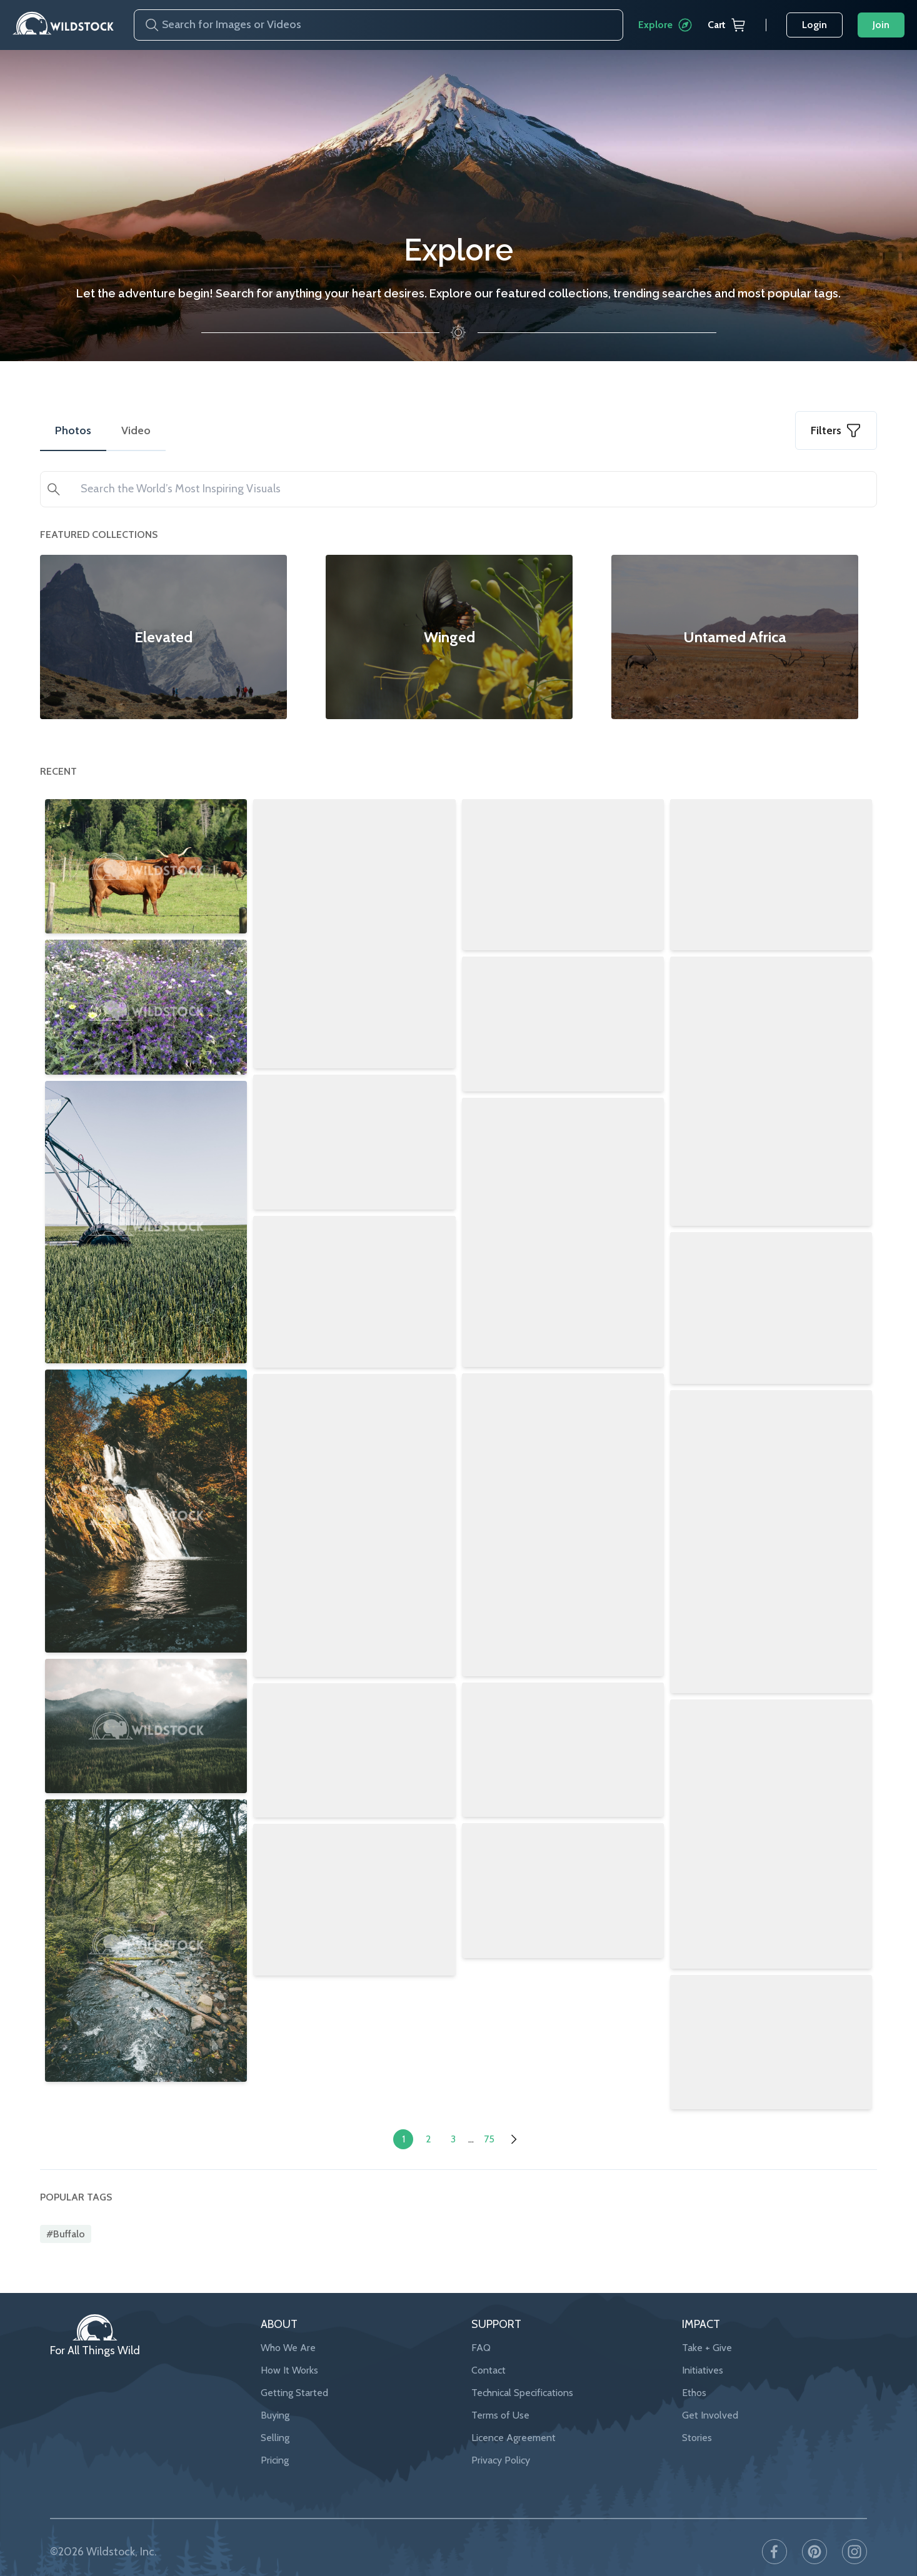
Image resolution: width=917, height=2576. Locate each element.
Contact (488, 2343)
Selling (275, 2411)
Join (881, 25)
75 (489, 2111)
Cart (727, 24)
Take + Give (707, 2321)
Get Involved (710, 2388)
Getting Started (294, 2366)
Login (814, 25)
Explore (665, 24)
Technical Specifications (522, 2366)
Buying (275, 2388)
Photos (73, 430)
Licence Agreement (513, 2411)
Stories (697, 2411)
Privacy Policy (500, 2433)
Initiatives (702, 2343)
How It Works (289, 2343)
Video (136, 430)
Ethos (694, 2366)
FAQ (481, 2321)
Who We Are (288, 2321)
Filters (836, 430)
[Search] (146, 25)
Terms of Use (500, 2388)
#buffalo (65, 2206)
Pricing (275, 2433)
